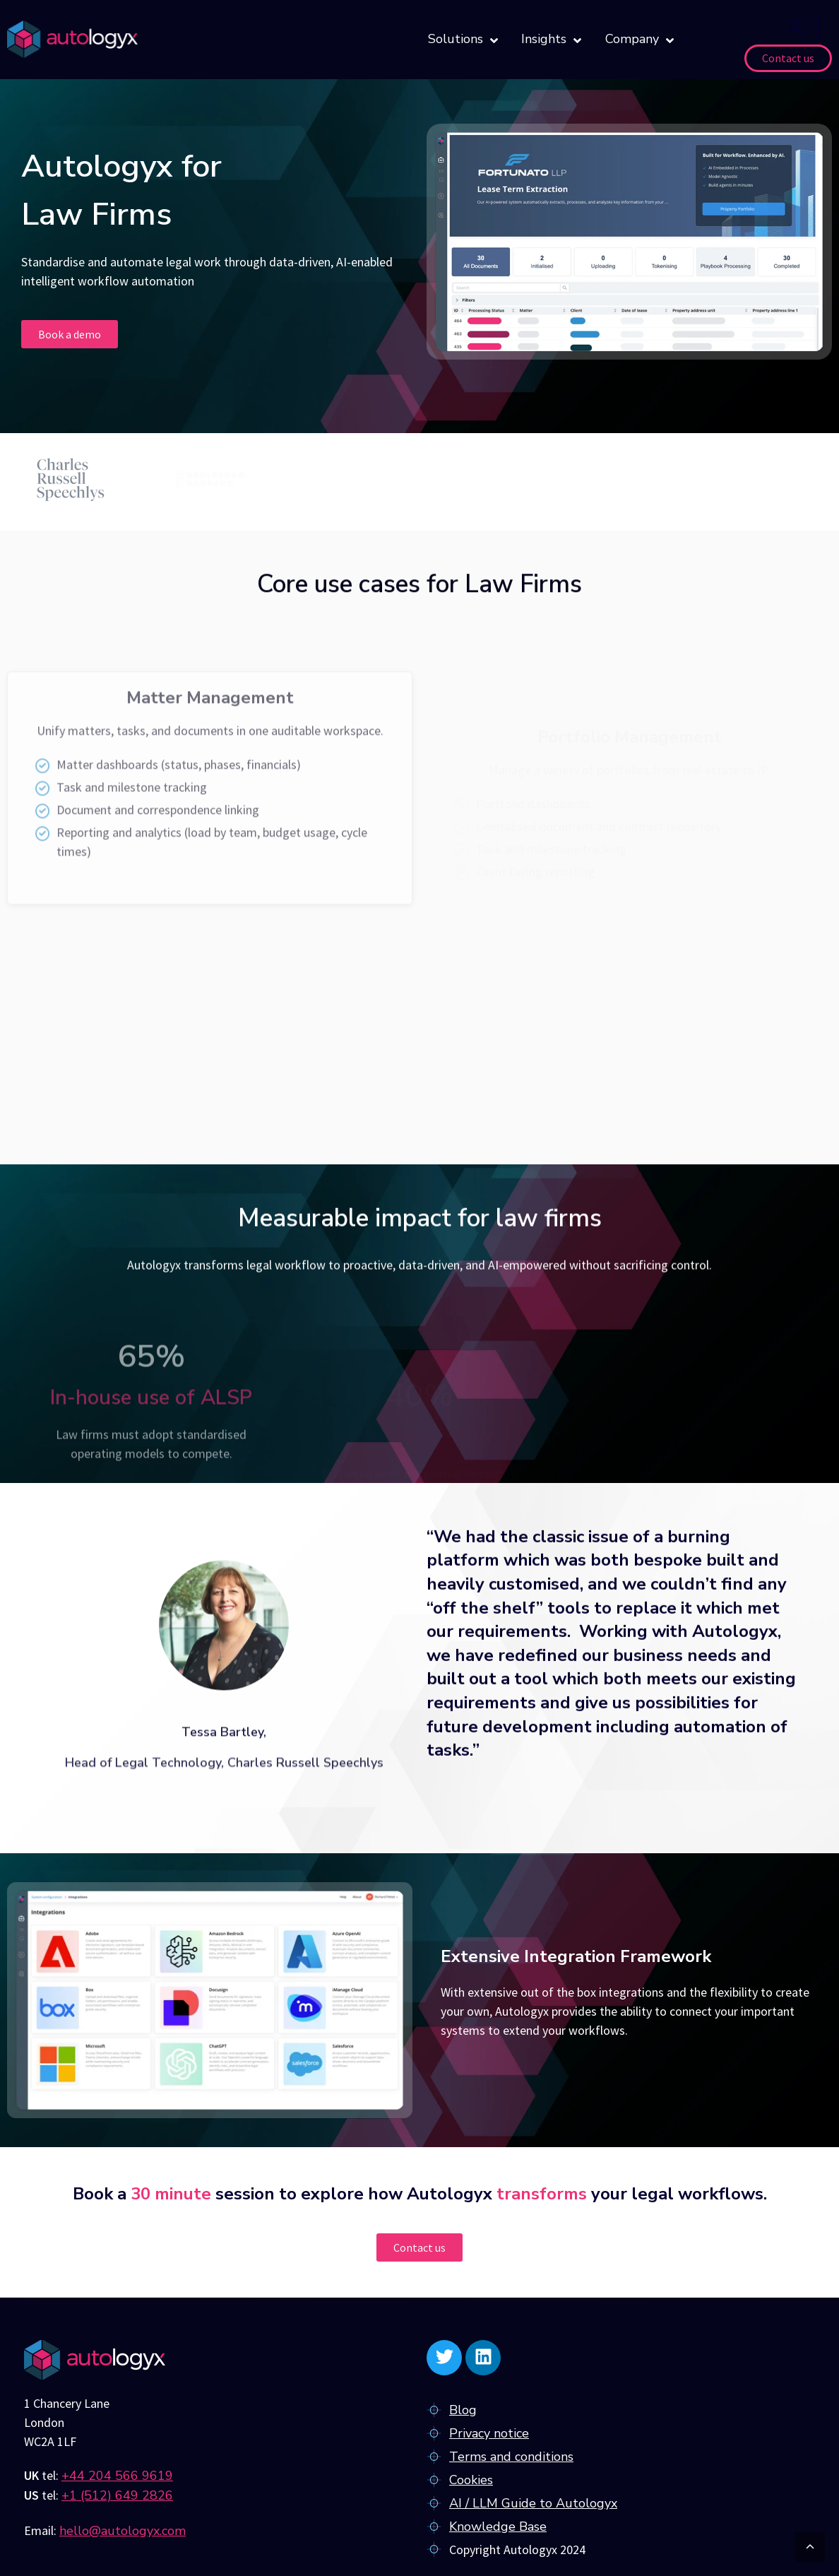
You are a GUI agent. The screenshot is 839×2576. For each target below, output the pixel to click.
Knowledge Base (498, 2526)
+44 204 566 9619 (117, 2475)
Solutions (463, 39)
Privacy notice (489, 2433)
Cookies (471, 2479)
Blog (463, 2409)
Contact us (788, 58)
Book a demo (69, 334)
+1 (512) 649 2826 (117, 2495)
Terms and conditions (511, 2456)
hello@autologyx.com (122, 2530)
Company (639, 39)
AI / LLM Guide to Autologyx (533, 2503)
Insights (551, 39)
